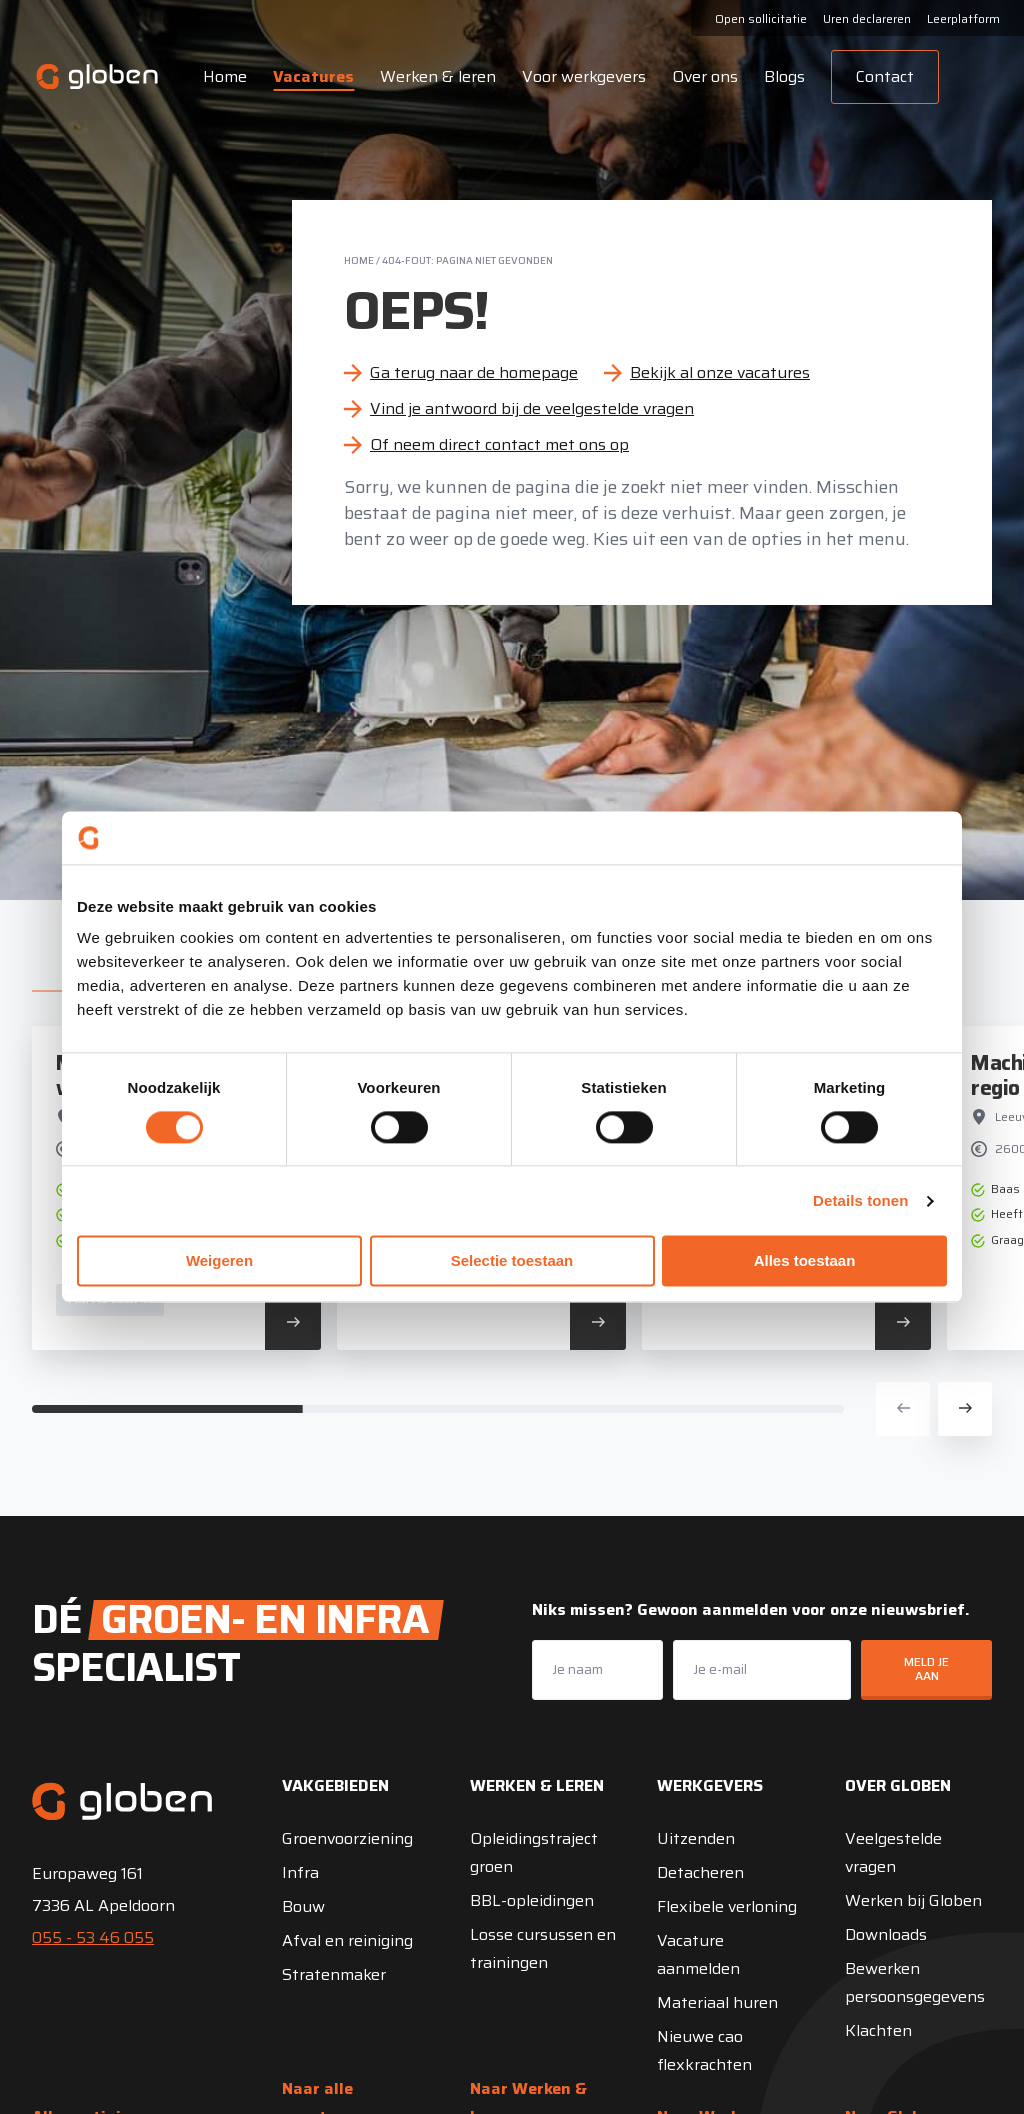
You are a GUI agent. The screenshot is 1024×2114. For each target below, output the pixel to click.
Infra (300, 1872)
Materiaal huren (717, 2002)
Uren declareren (867, 18)
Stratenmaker (334, 1974)
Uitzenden (696, 1838)
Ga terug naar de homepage (474, 372)
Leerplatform (963, 18)
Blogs (783, 76)
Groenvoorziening (347, 1838)
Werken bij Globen (913, 1900)
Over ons (704, 76)
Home (224, 76)
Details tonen (860, 1200)
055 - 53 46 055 (93, 1937)
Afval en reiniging (347, 1940)
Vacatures (312, 76)
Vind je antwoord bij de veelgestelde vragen (532, 408)
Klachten (878, 2030)
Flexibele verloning (727, 1906)
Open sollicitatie (761, 18)
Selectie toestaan (512, 1261)
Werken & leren (437, 76)
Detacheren (700, 1872)
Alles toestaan (805, 1261)
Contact (884, 76)
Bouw (303, 1906)
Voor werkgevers (583, 76)
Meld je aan (926, 1668)
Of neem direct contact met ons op (499, 444)
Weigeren (219, 1261)
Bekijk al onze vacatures (720, 372)
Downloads (886, 1934)
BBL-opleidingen (532, 1900)
